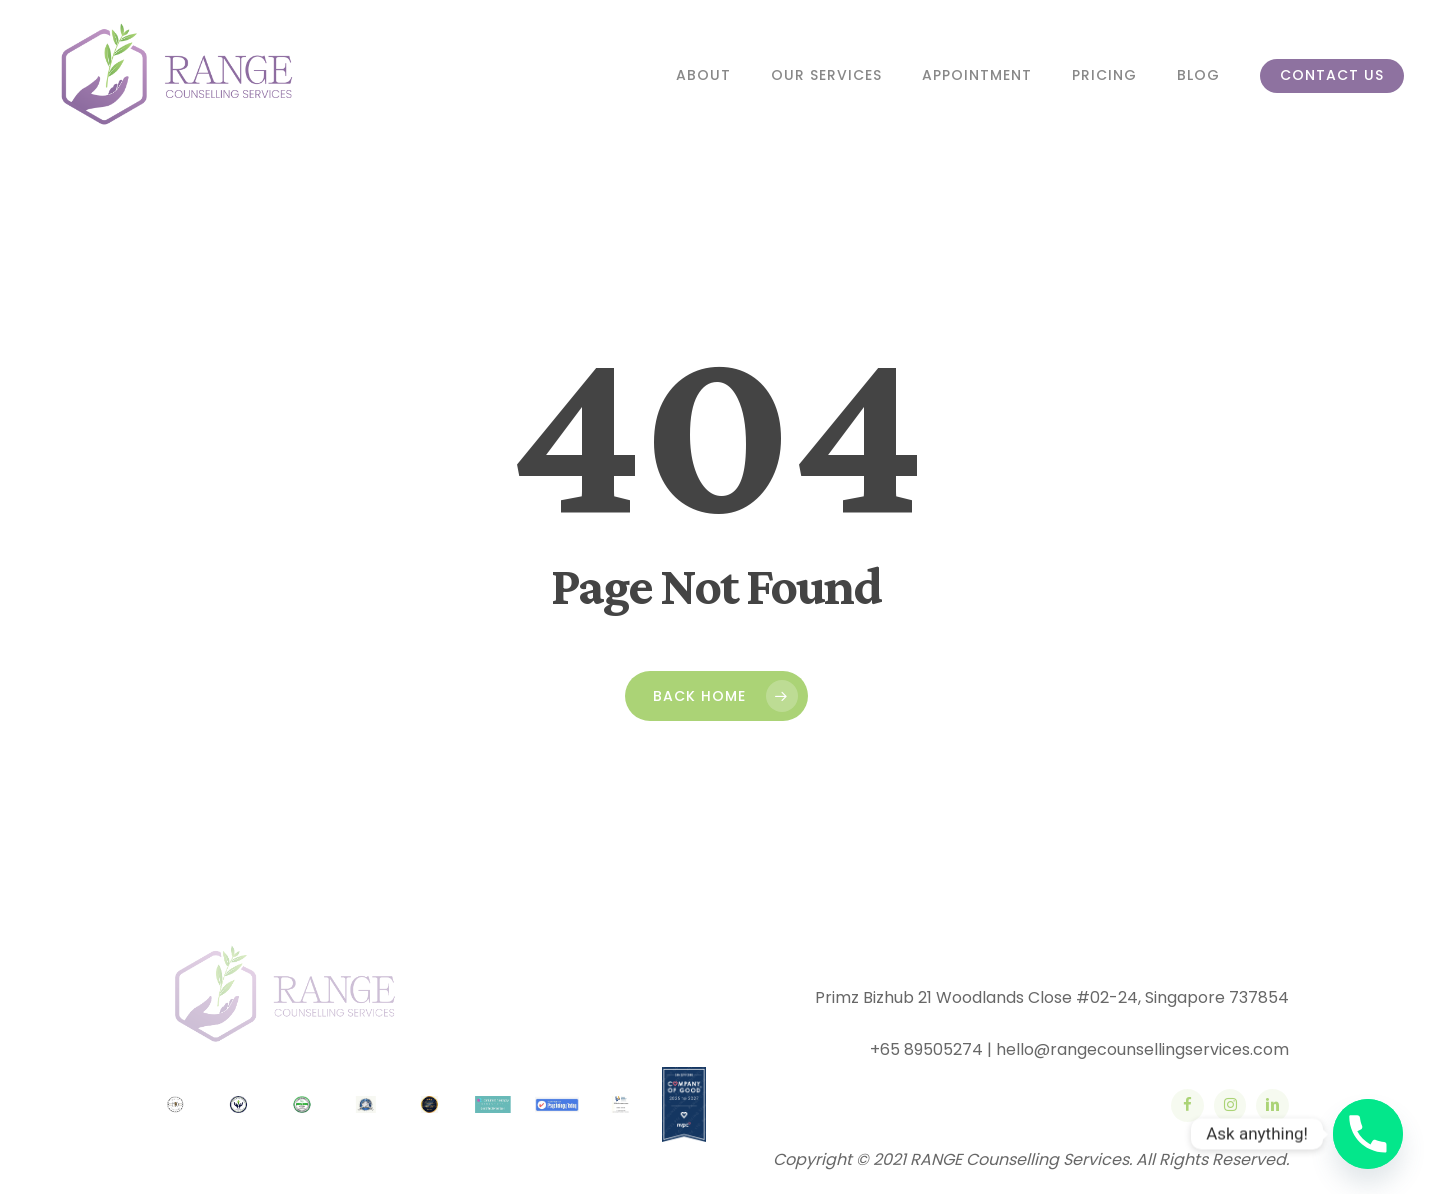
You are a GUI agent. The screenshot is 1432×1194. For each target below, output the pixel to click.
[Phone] (1368, 1134)
